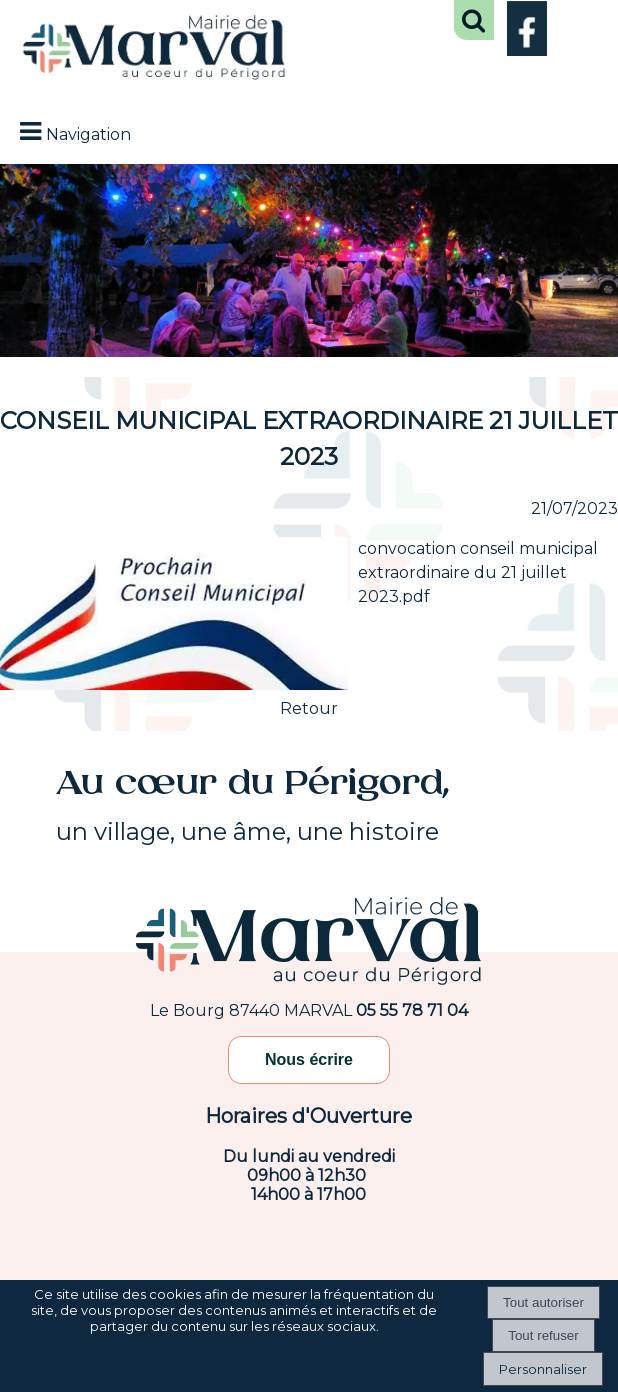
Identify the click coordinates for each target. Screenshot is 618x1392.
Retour (309, 708)
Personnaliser (543, 1369)
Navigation (88, 134)
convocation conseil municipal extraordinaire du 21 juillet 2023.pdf (478, 572)
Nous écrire (309, 1059)
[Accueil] (154, 49)
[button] (474, 20)
